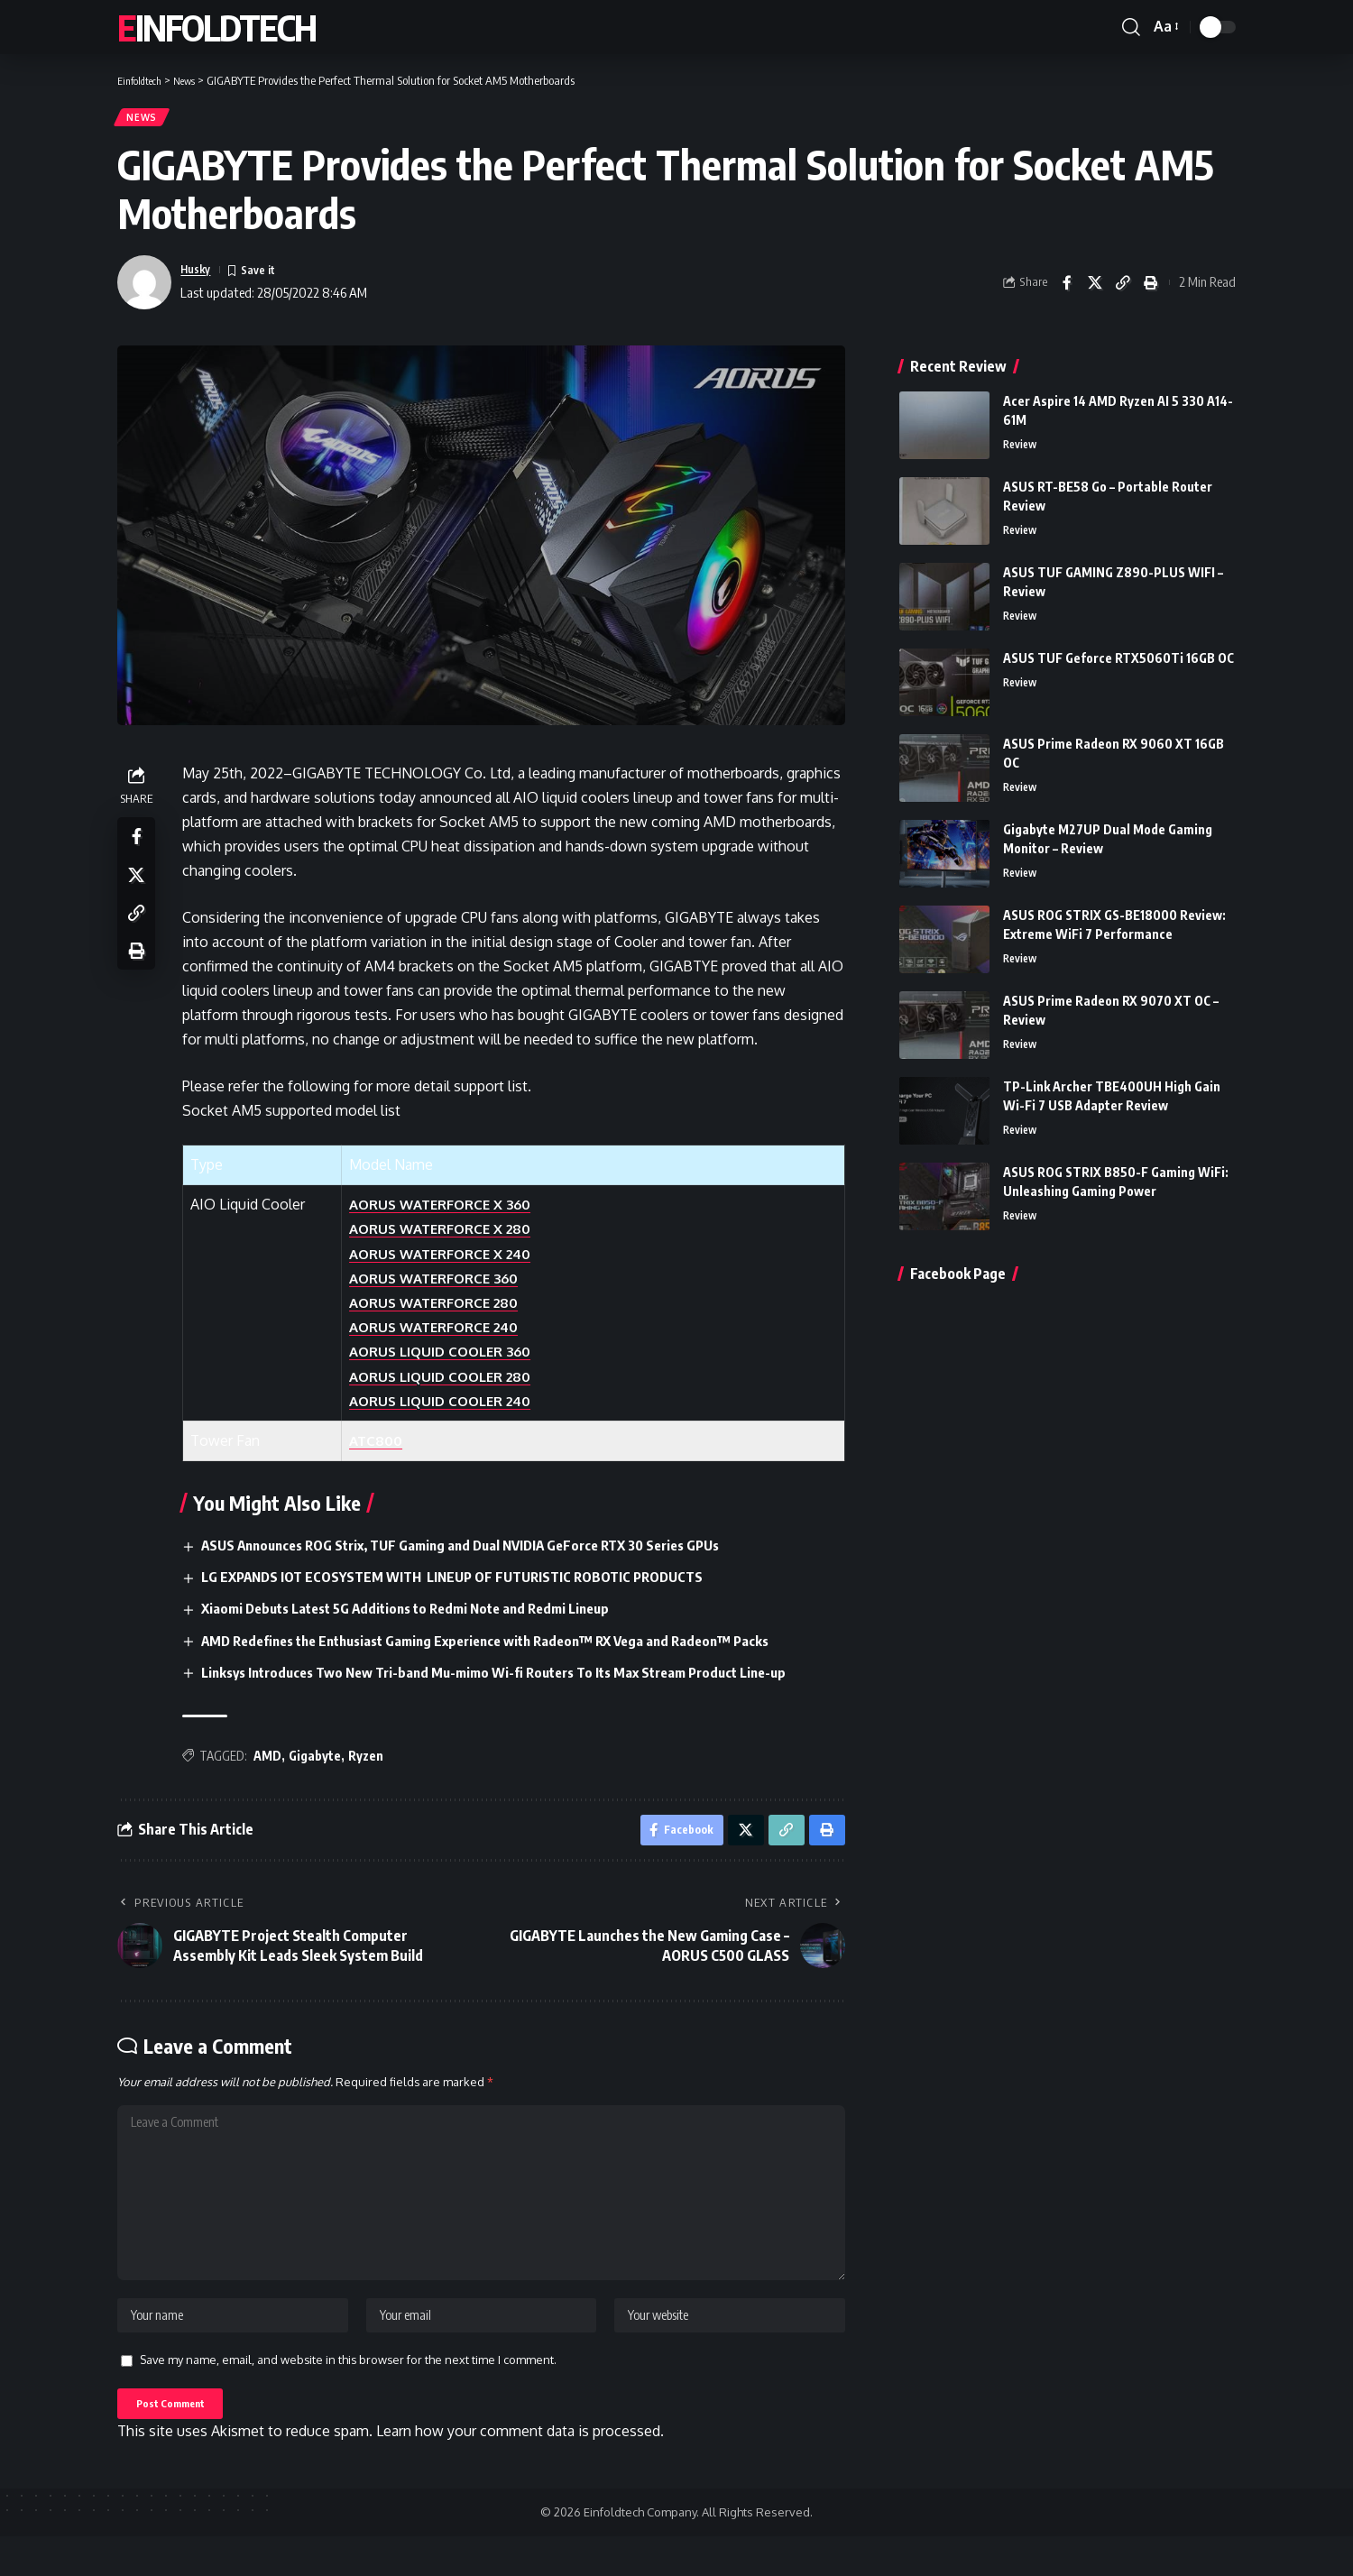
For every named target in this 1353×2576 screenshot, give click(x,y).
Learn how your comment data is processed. (520, 2471)
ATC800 (381, 1447)
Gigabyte (320, 1763)
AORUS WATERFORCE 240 (444, 1333)
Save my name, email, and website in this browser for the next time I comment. (348, 2394)
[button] (1131, 27)
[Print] (1151, 288)
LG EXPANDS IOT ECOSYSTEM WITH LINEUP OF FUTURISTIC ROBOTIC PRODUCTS (470, 1584)
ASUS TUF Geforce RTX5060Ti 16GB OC (1118, 650)
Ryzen (371, 1763)
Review (1021, 438)
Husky (198, 276)
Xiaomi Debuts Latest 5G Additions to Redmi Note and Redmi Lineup (425, 1615)
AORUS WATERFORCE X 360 (450, 1211)
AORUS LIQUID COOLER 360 (450, 1358)
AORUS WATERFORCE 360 (443, 1284)
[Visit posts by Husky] (144, 289)
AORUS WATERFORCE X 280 (450, 1236)
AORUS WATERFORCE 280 (443, 1309)
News (146, 120)
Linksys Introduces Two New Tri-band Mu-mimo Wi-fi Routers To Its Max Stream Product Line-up (520, 1679)
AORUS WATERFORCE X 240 (450, 1260)
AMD (273, 1763)
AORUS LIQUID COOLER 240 (450, 1407)
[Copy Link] (1123, 288)
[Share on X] (1095, 288)
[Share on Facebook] (1067, 288)
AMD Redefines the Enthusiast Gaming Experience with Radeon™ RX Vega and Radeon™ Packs (510, 1647)
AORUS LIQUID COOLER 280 (450, 1383)
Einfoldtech (216, 27)
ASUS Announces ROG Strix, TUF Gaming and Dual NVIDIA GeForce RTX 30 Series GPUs (483, 1551)
